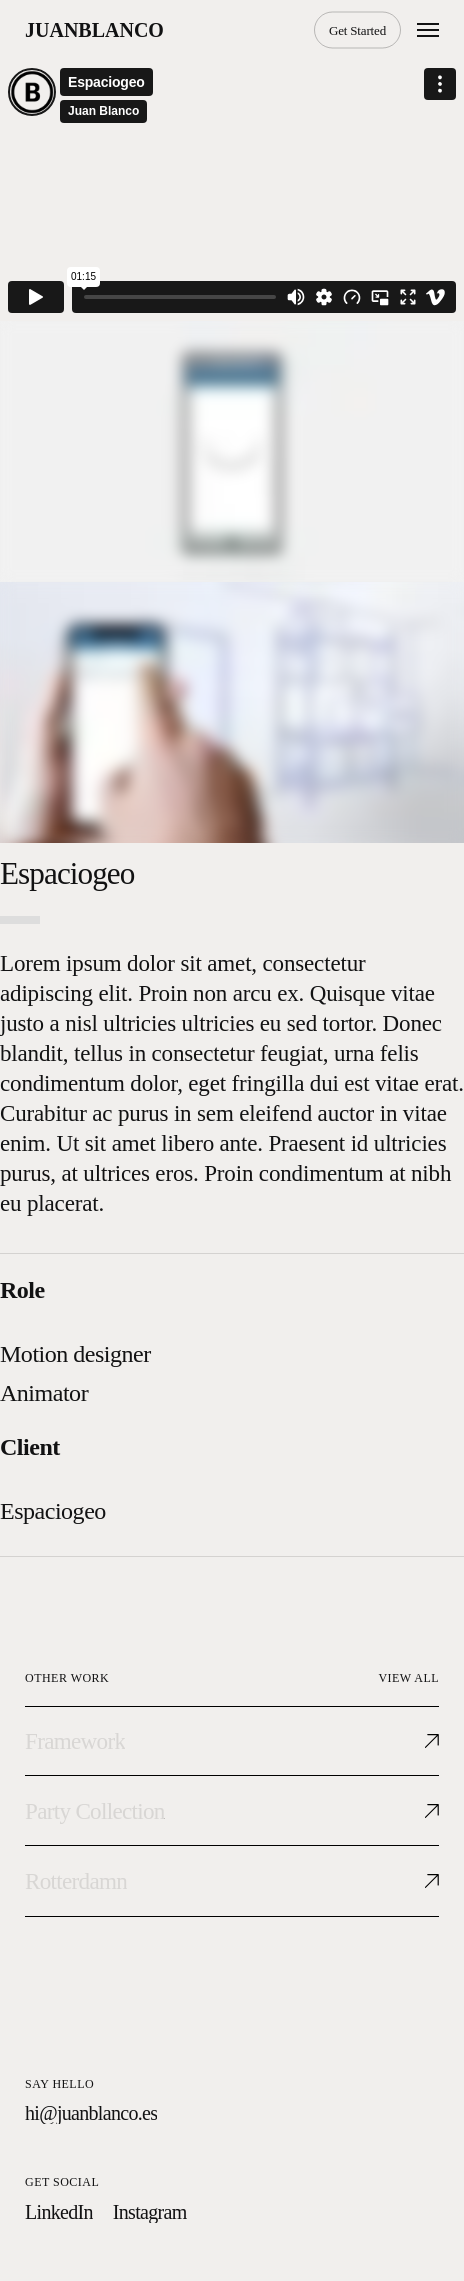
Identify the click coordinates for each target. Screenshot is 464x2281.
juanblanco (94, 30)
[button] (428, 30)
